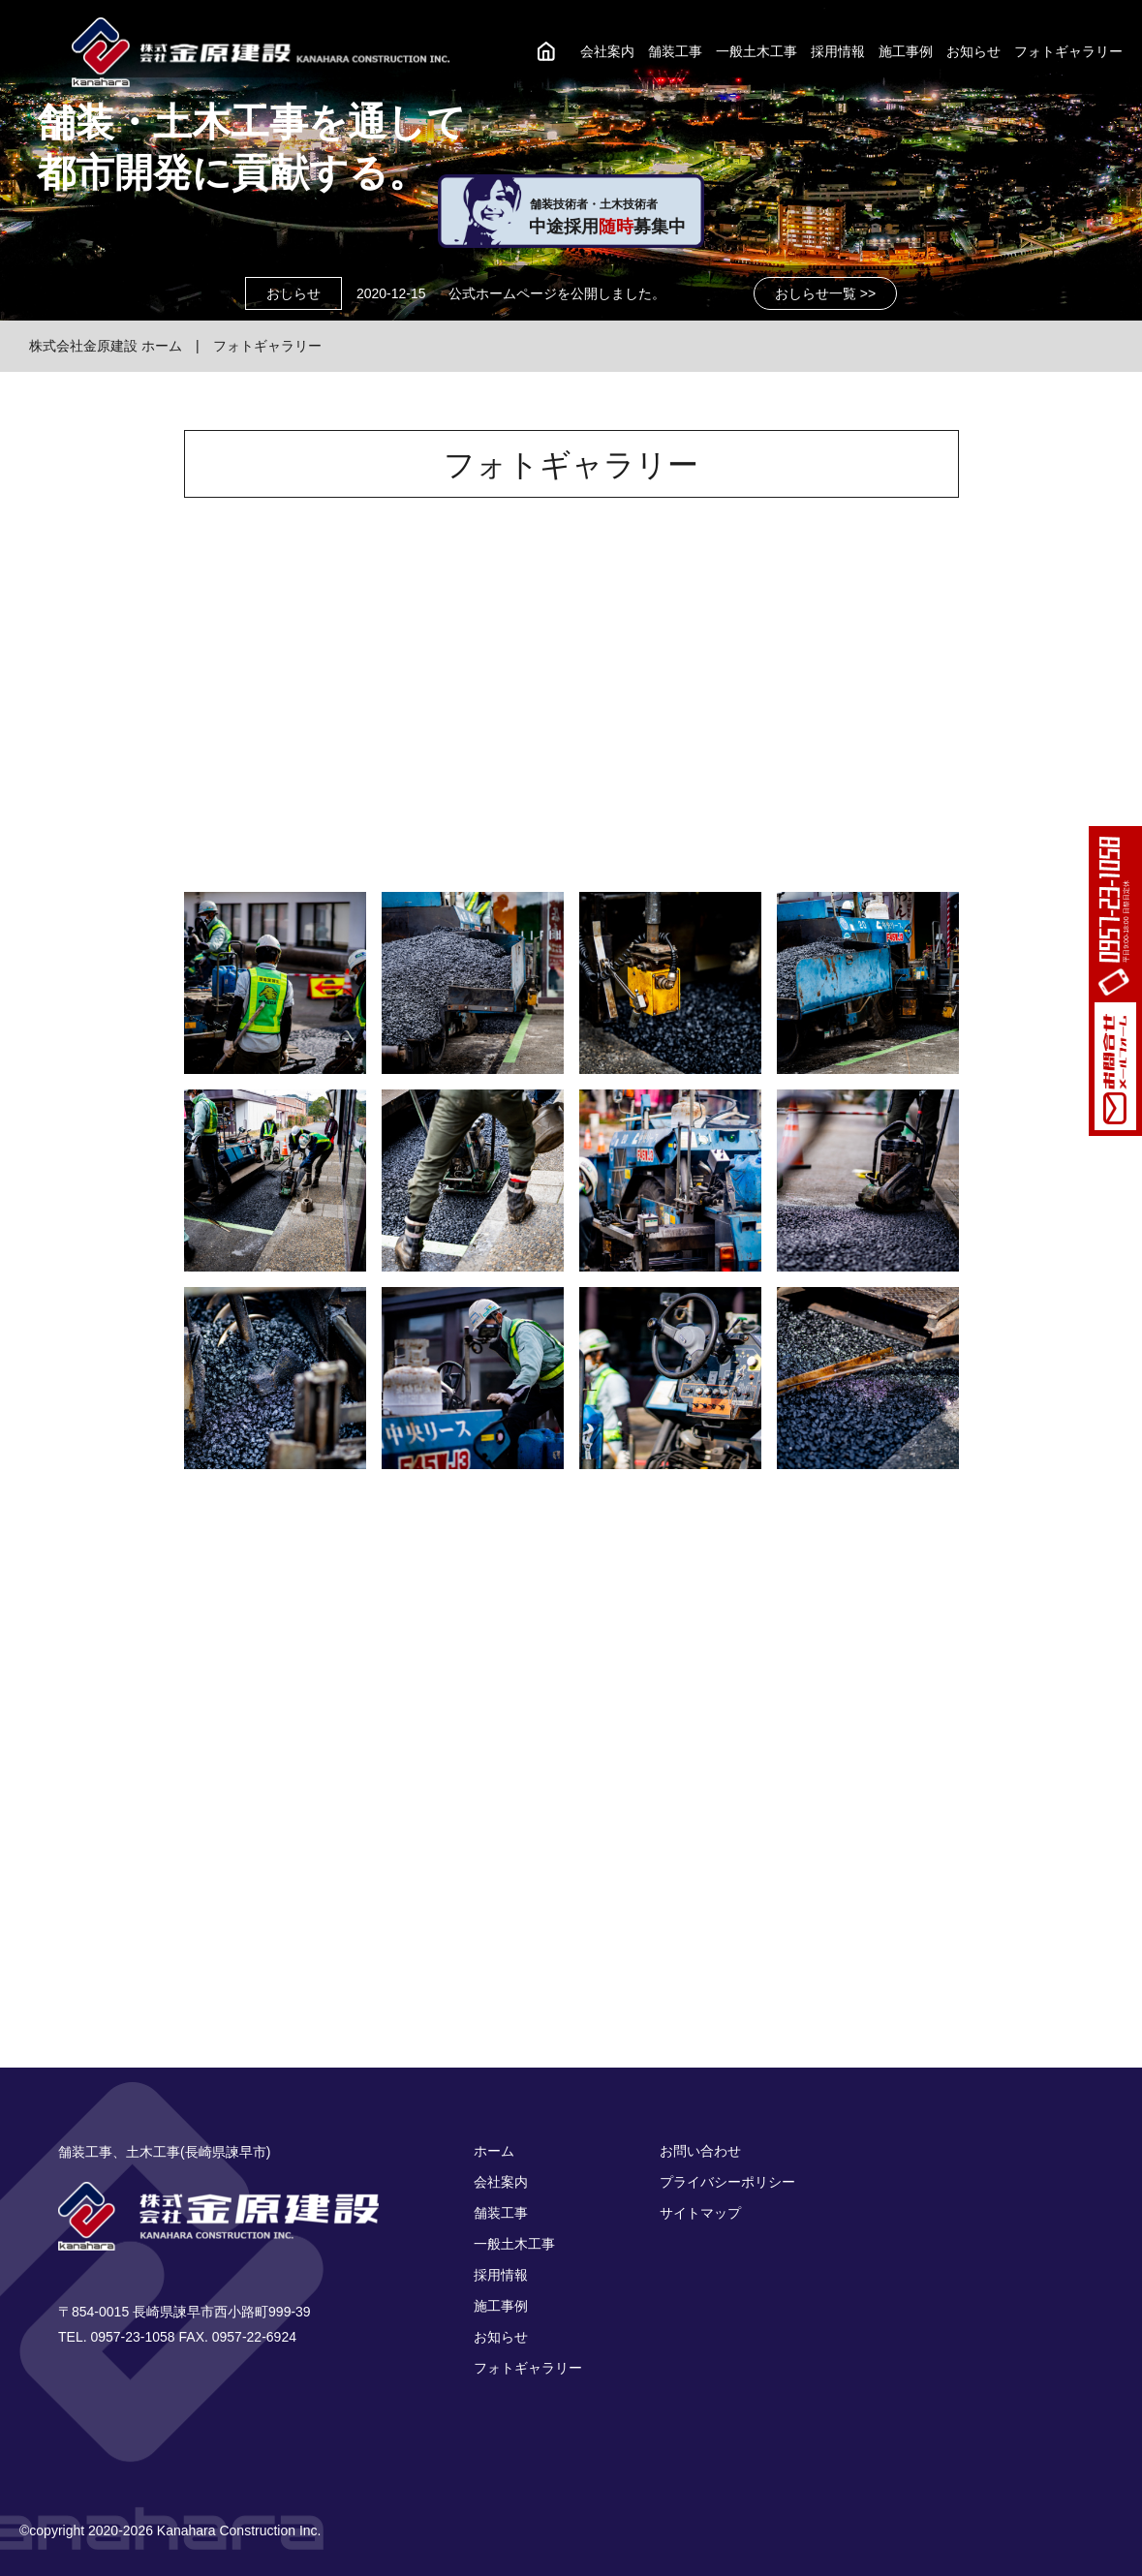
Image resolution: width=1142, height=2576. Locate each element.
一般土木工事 (756, 51)
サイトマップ (700, 2213)
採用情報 (838, 51)
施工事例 (906, 51)
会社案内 (607, 51)
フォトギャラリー (1068, 51)
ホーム (494, 2151)
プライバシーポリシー (727, 2182)
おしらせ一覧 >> (825, 293)
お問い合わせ (700, 2151)
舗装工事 (675, 51)
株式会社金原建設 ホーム (105, 345)
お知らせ (973, 51)
